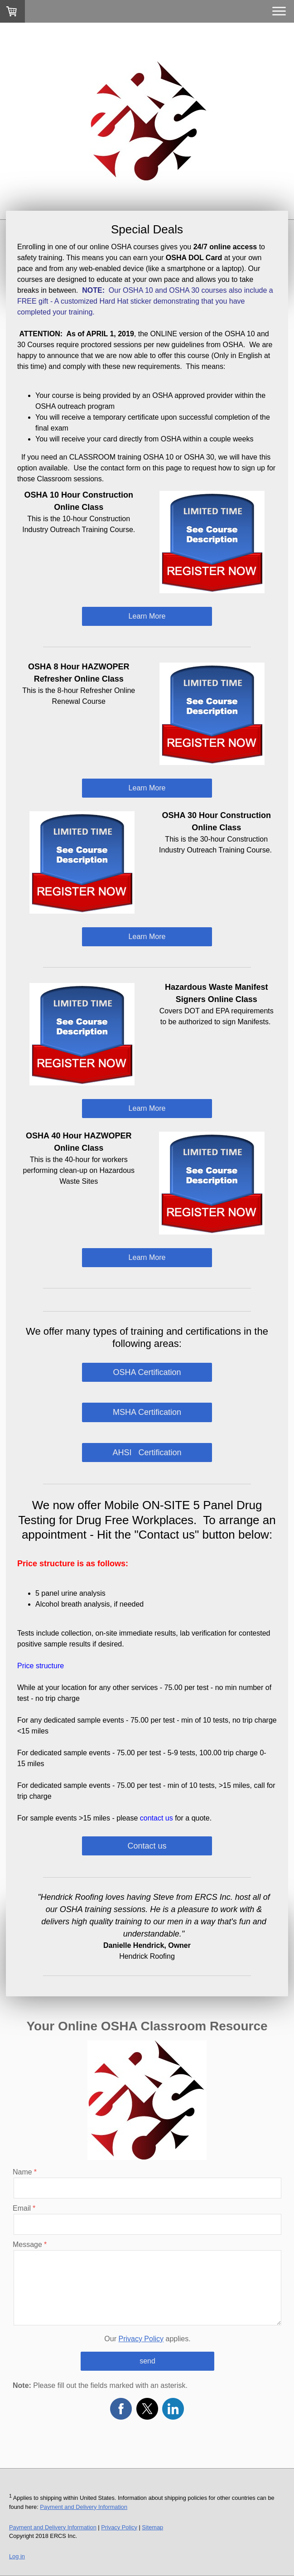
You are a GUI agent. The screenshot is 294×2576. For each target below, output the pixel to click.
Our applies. (147, 2339)
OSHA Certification (147, 1372)
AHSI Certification (146, 1452)
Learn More (147, 616)
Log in (17, 2556)
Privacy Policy (141, 2339)
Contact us (146, 1845)
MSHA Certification (147, 1412)
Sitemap (152, 2527)
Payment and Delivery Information (83, 2506)
